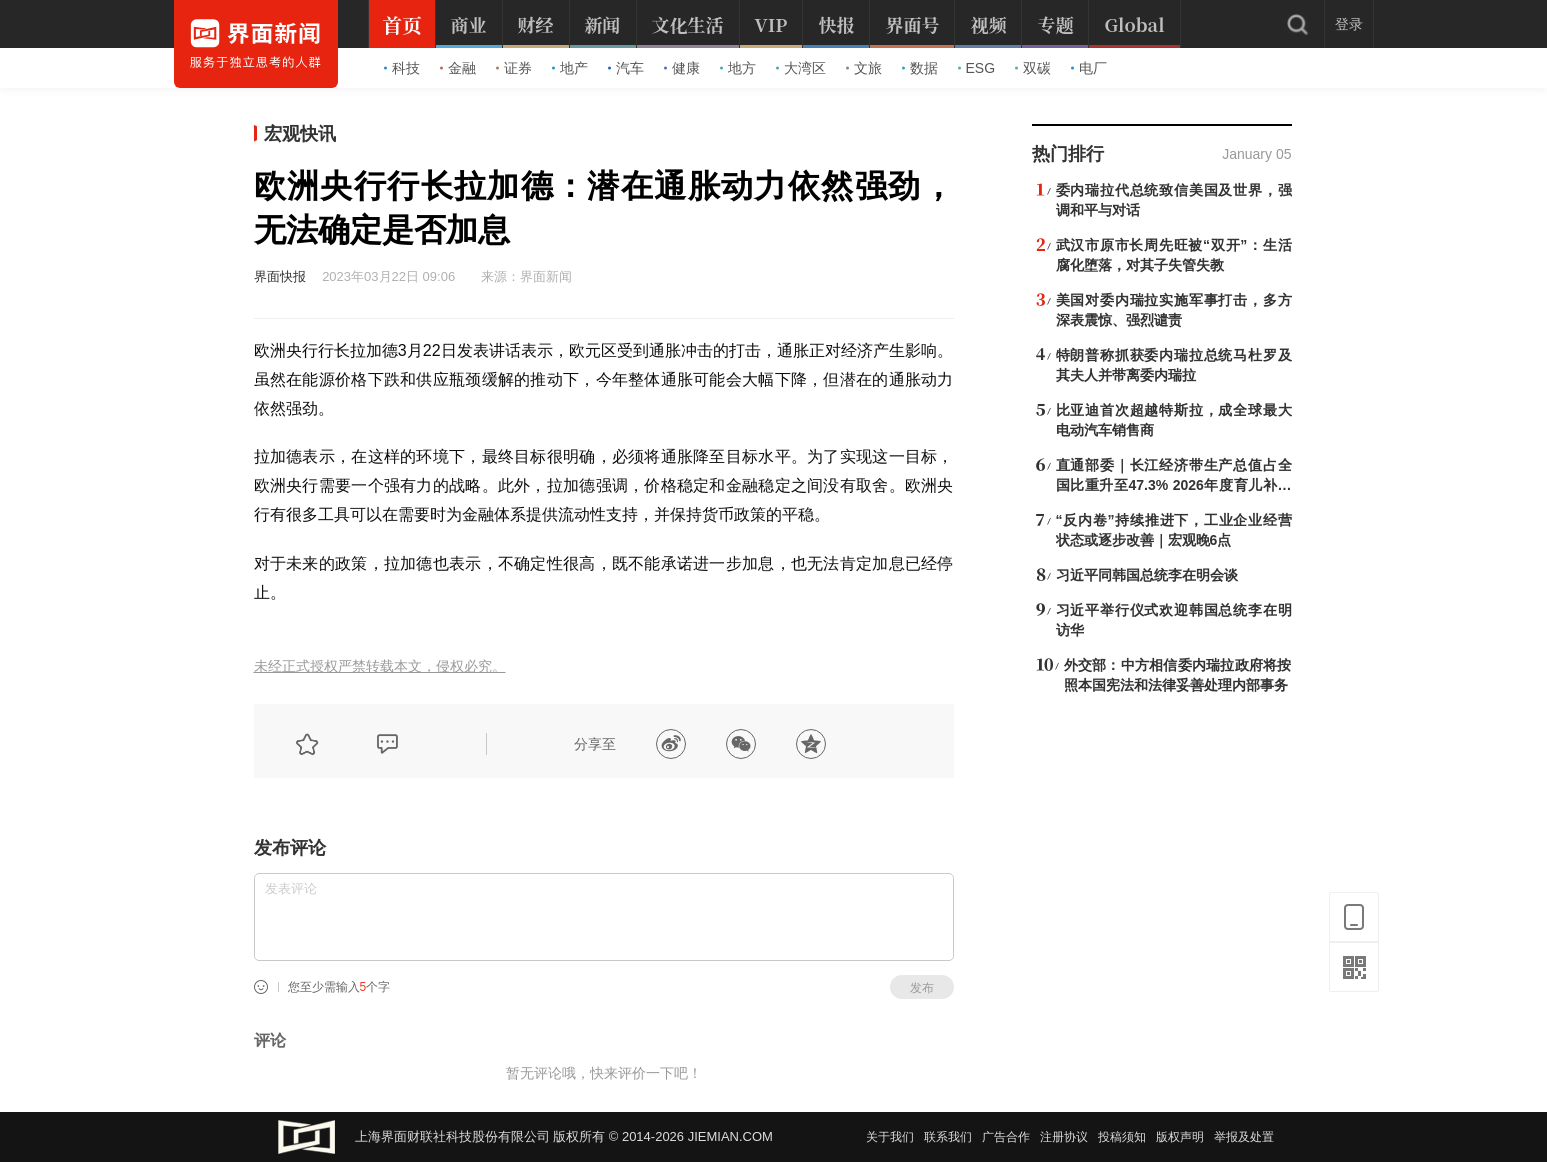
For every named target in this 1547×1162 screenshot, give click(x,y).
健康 (682, 68)
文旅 (864, 68)
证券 (514, 68)
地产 (570, 68)
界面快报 (280, 276)
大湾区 (801, 68)
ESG (977, 68)
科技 (402, 68)
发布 (922, 988)
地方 (738, 68)
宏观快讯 (300, 134)
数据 (920, 68)
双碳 (1033, 68)
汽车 (626, 68)
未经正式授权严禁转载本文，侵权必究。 (380, 666)
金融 (458, 68)
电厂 (1089, 68)
